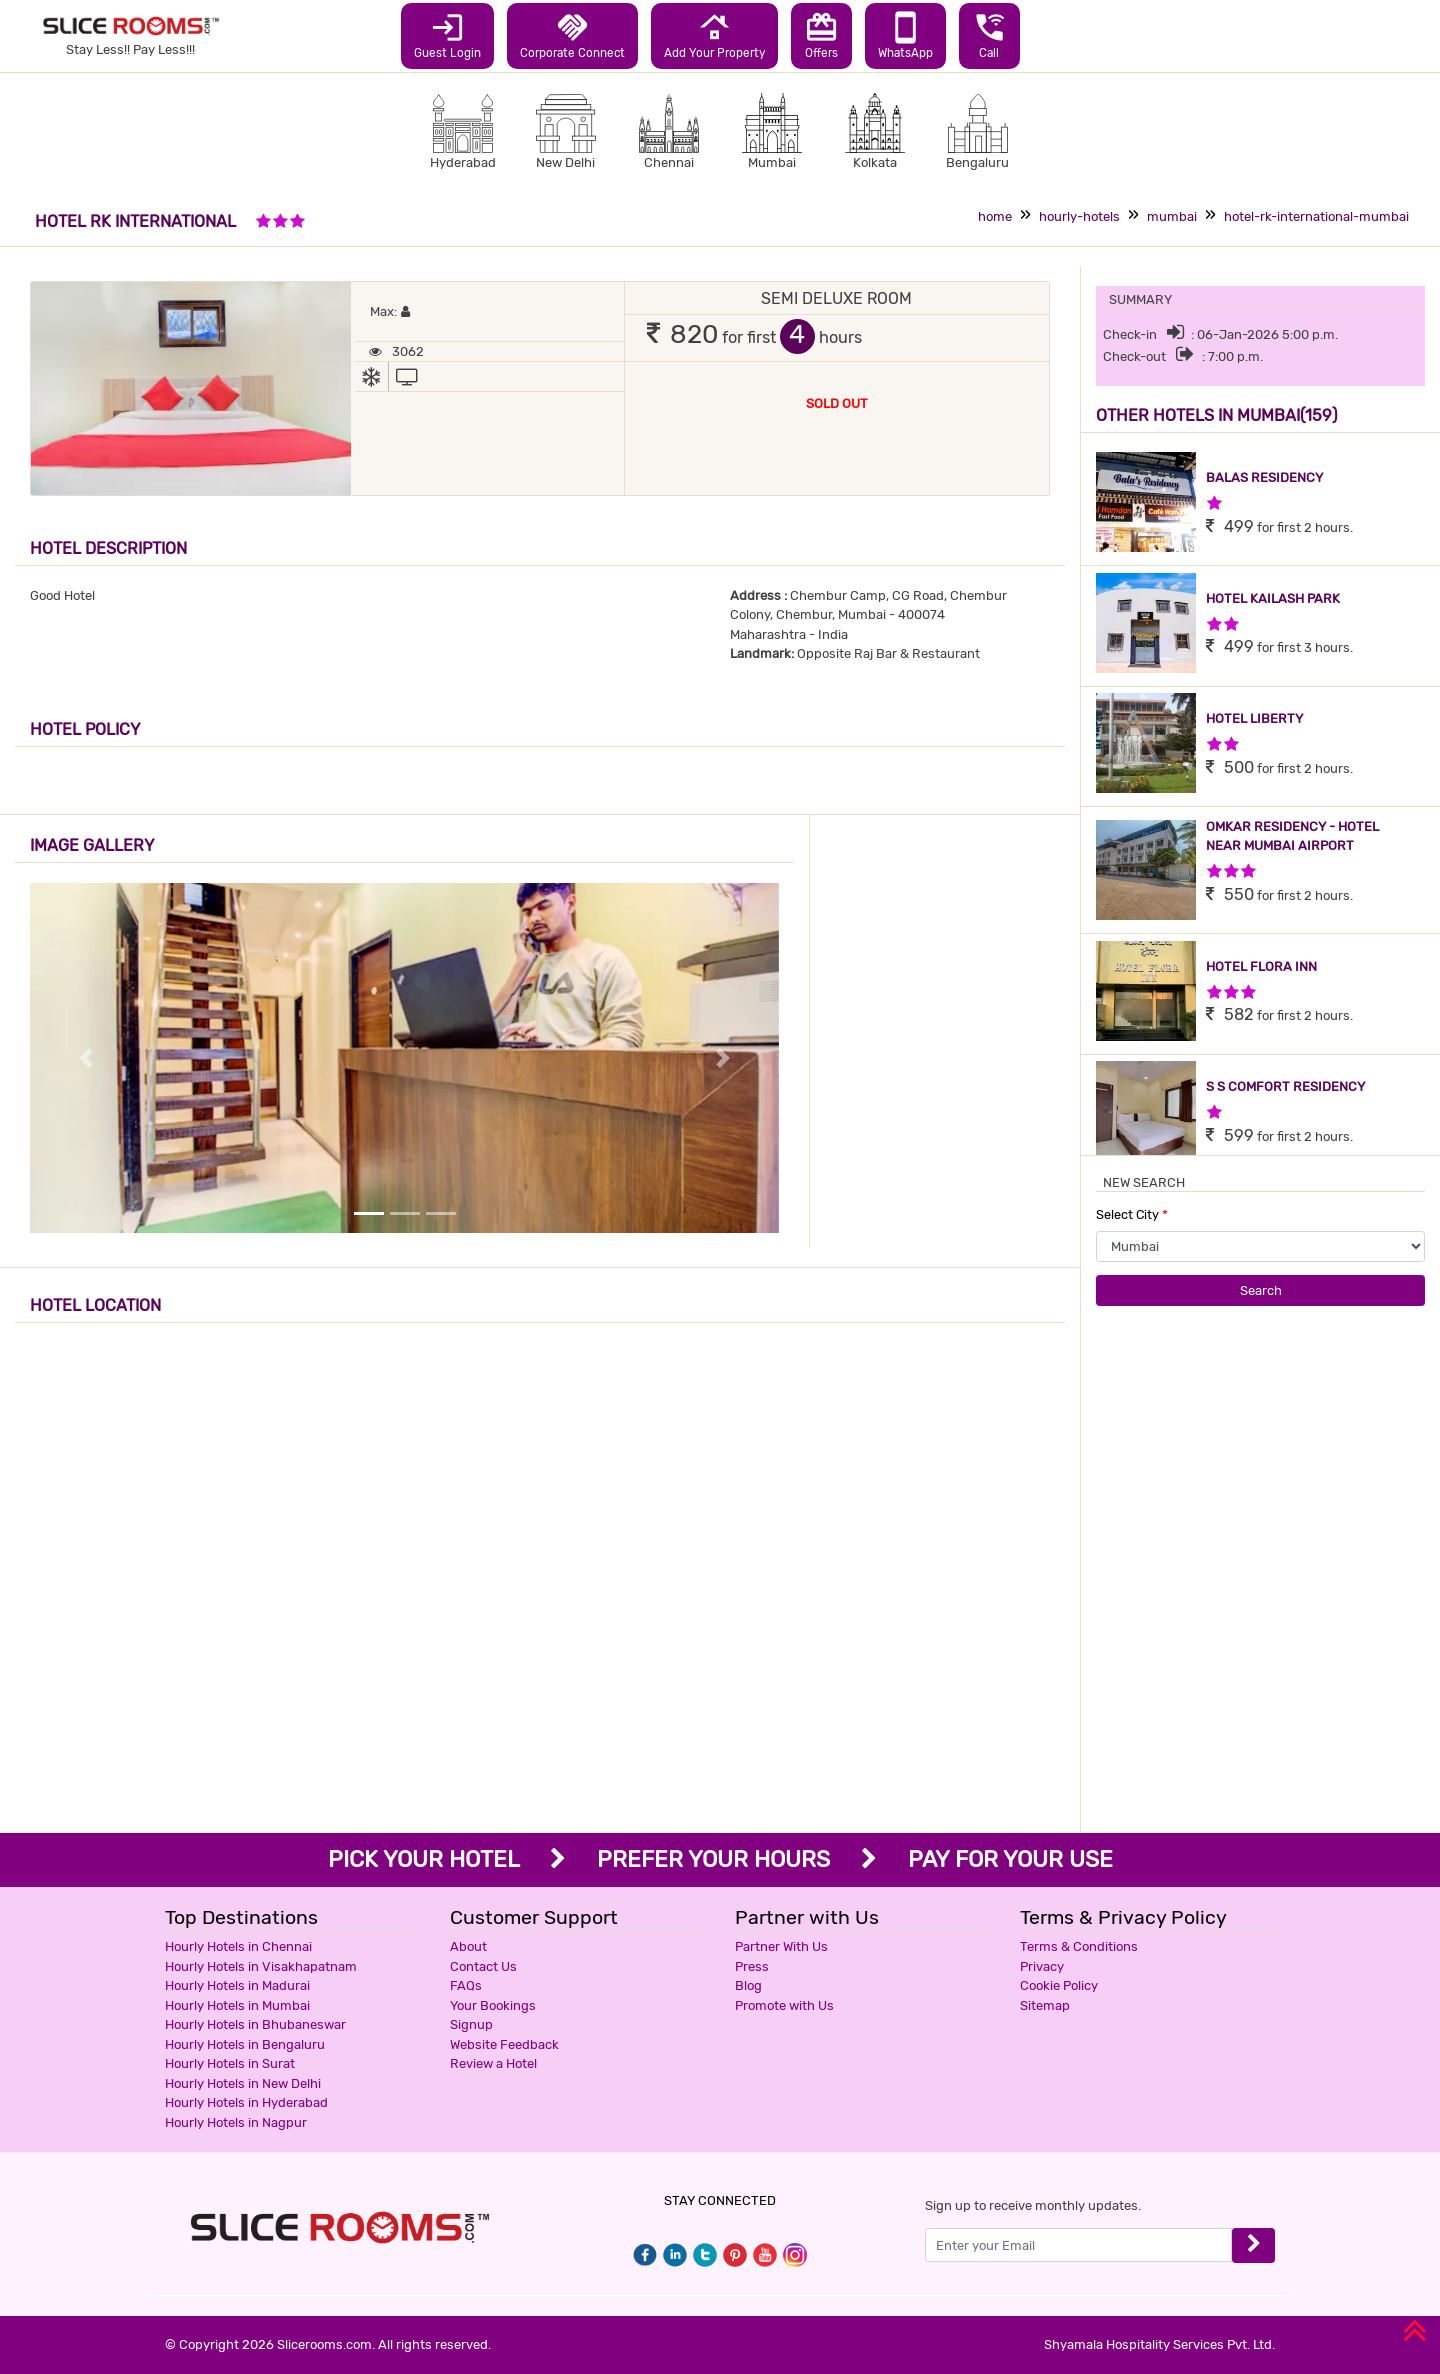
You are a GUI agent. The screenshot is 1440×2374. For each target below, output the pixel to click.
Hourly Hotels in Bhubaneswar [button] (255, 2024)
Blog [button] (748, 1985)
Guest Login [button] (447, 35)
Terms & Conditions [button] (1079, 1946)
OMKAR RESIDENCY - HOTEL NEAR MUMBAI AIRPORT (1292, 836)
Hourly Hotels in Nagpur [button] (236, 2122)
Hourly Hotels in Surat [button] (230, 2063)
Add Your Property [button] (714, 35)
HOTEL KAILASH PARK (1273, 598)
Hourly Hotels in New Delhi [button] (243, 2083)
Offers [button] (821, 35)
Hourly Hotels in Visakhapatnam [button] (261, 1966)
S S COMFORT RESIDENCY (1285, 1086)
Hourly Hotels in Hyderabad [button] (246, 2102)
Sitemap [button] (1045, 2005)
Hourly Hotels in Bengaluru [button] (245, 2044)
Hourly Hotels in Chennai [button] (238, 1946)
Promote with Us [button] (784, 2005)
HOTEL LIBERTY (1254, 718)
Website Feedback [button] (504, 2044)
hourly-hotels (1079, 216)
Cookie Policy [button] (1059, 1985)
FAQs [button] (466, 1985)
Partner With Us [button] (781, 1946)
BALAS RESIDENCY (1264, 477)
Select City (1132, 1214)
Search (1261, 1290)
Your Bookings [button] (493, 2005)
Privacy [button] (1042, 1966)
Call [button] (989, 35)
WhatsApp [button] (905, 35)
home (995, 216)
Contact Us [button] (483, 1966)
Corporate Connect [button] (572, 35)
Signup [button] (471, 2024)
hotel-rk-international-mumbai (1316, 216)
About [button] (468, 1946)
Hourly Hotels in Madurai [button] (237, 1985)
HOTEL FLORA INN (1261, 966)
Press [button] (752, 1966)
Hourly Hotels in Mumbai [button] (237, 2005)
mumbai (1172, 216)
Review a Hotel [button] (493, 2063)
